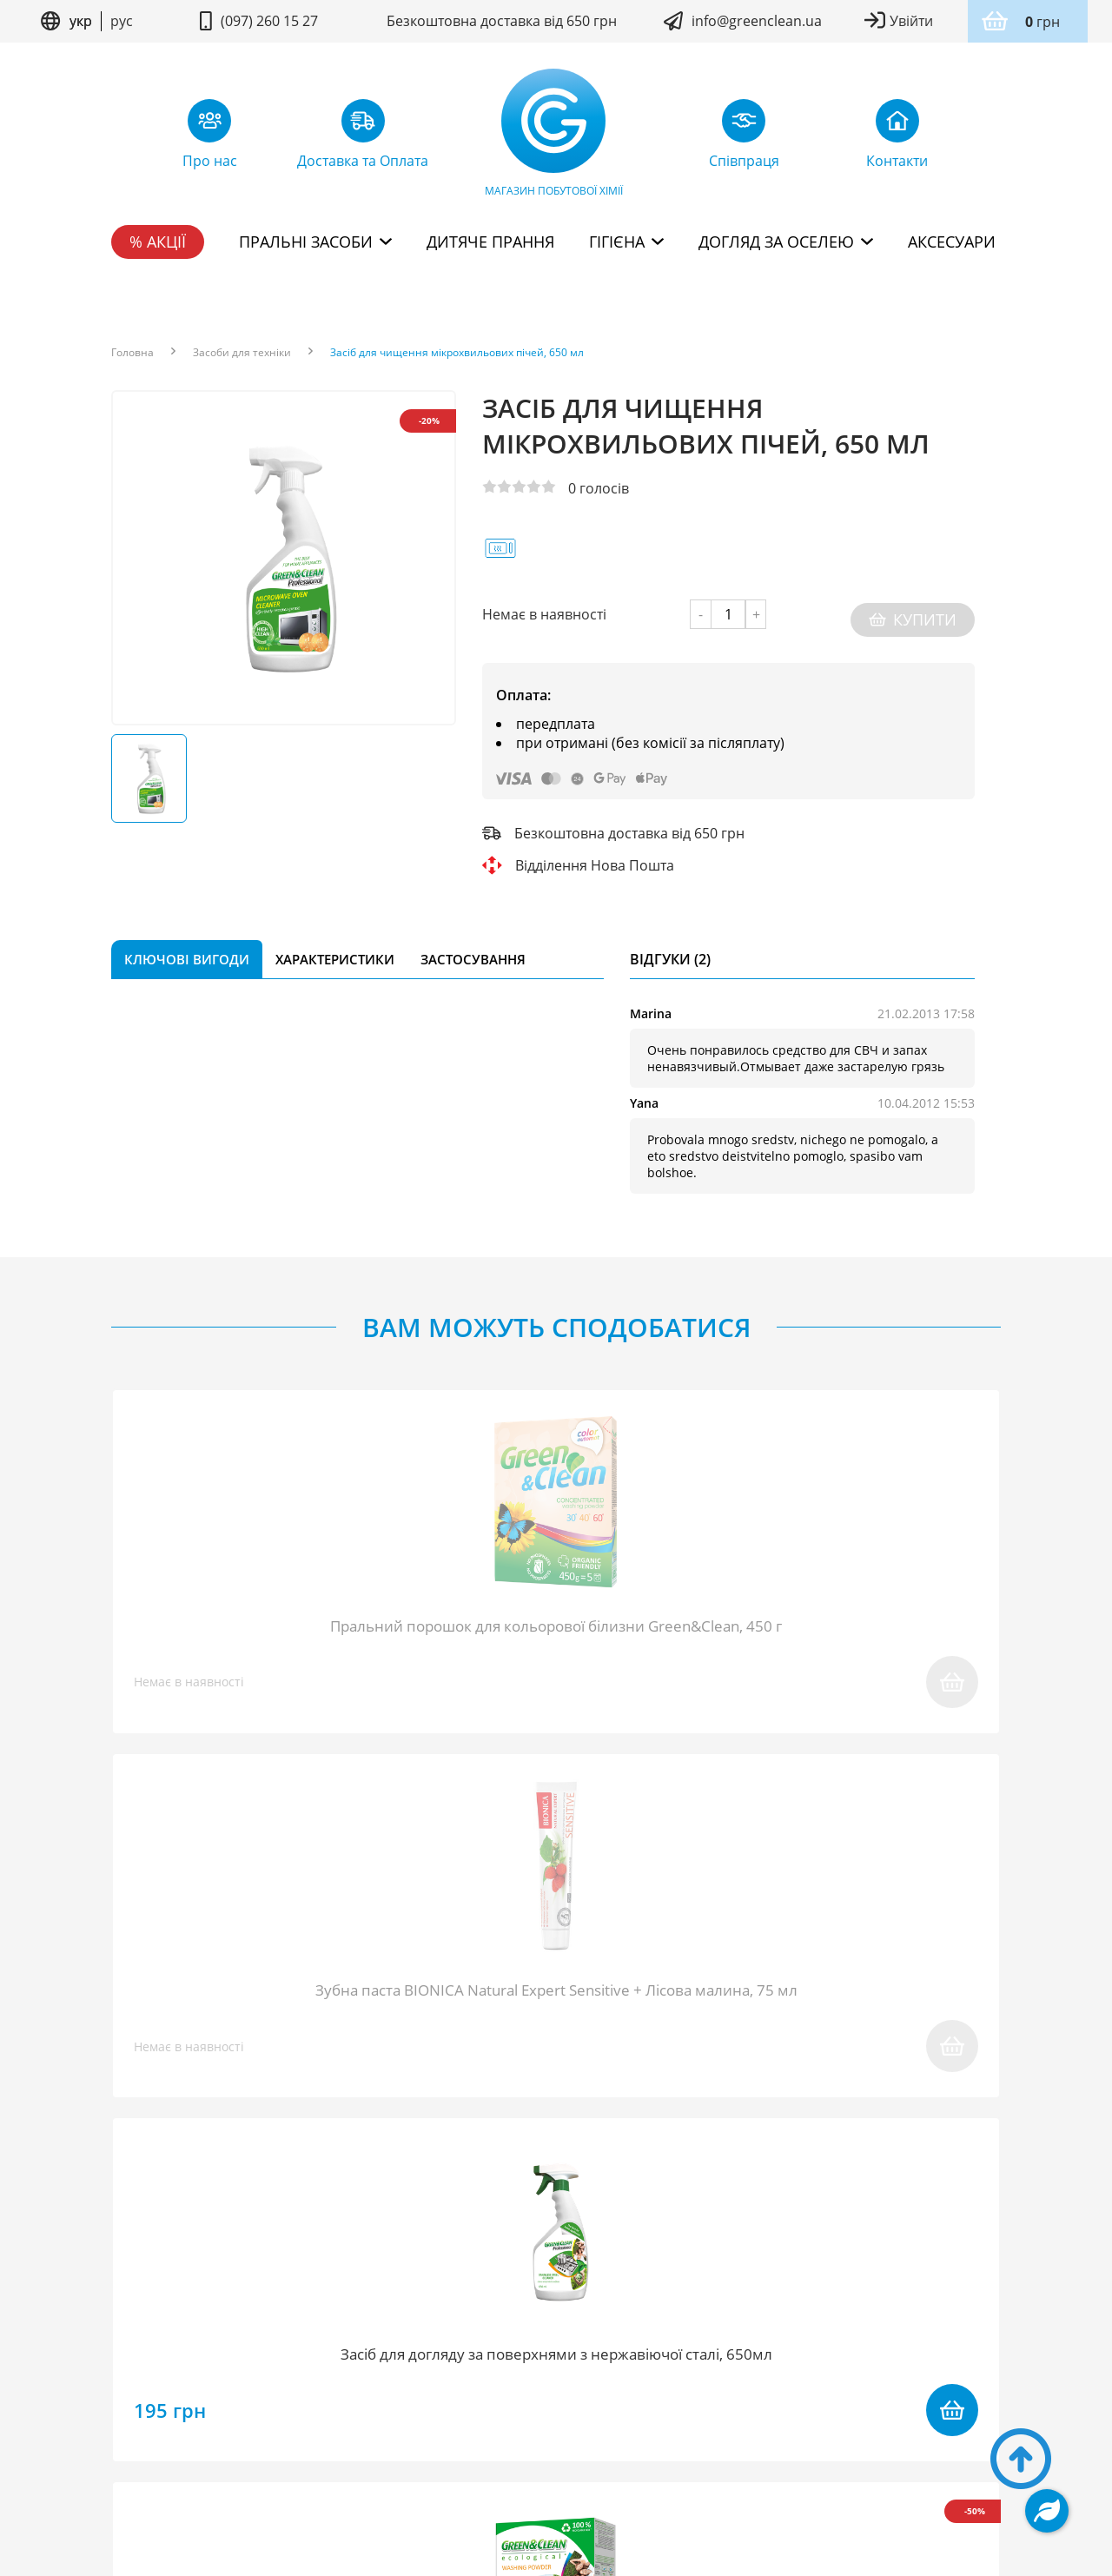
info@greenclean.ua (757, 20)
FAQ (269, 2358)
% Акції (157, 241)
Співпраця (345, 2358)
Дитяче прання (490, 241)
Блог (212, 2358)
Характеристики (334, 948)
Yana (644, 1092)
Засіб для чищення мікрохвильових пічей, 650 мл (457, 353)
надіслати (780, 2092)
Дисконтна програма (823, 2358)
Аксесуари (952, 241)
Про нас (140, 2358)
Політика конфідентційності (624, 2429)
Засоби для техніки (242, 353)
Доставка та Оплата (648, 2358)
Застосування (473, 948)
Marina (651, 1003)
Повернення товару (479, 2358)
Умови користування (466, 2429)
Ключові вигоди (186, 948)
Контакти (961, 2358)
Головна (132, 353)
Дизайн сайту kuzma (556, 2481)
